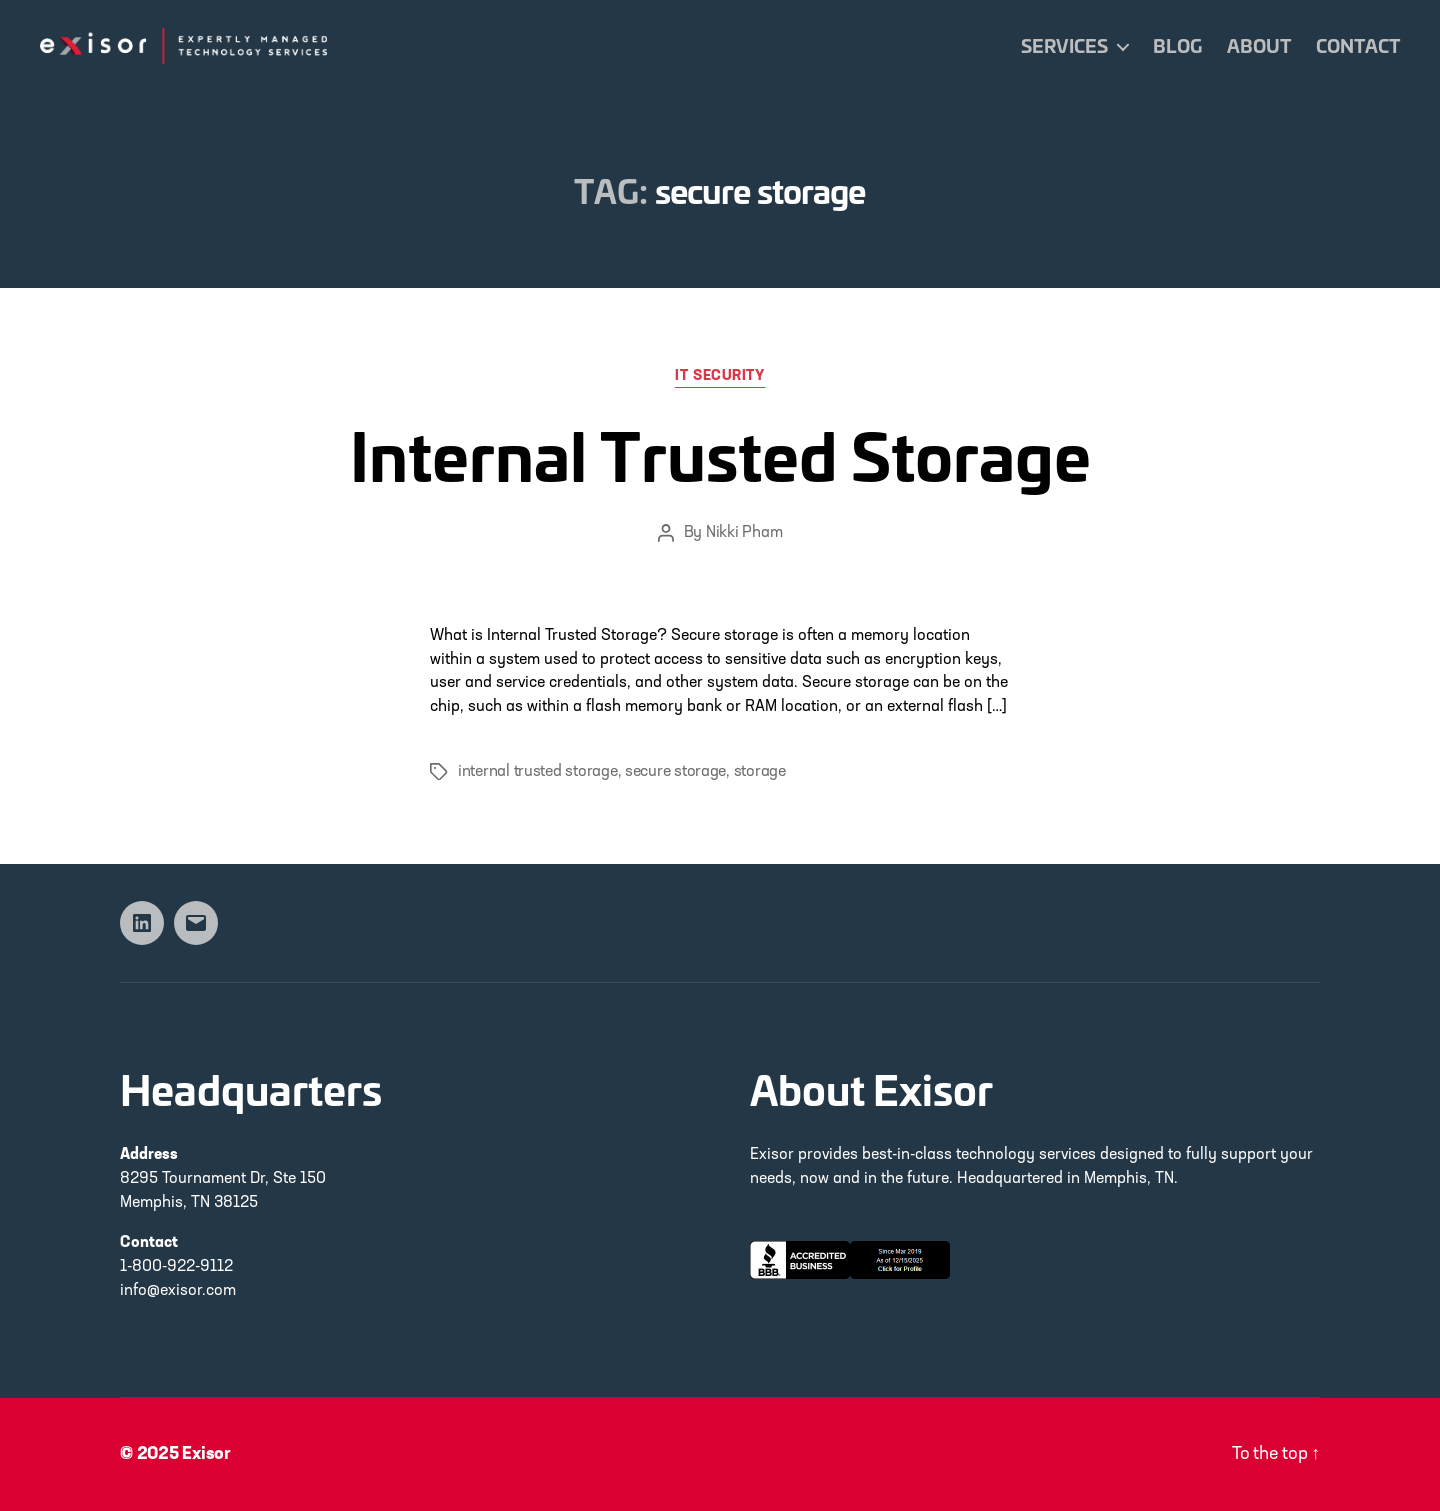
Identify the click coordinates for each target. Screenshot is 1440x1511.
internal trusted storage (538, 772)
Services (1064, 46)
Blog (1177, 46)
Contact (1358, 46)
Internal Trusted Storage (720, 453)
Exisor (206, 1454)
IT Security (719, 376)
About (1259, 46)
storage (760, 772)
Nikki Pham (744, 533)
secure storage (675, 772)
